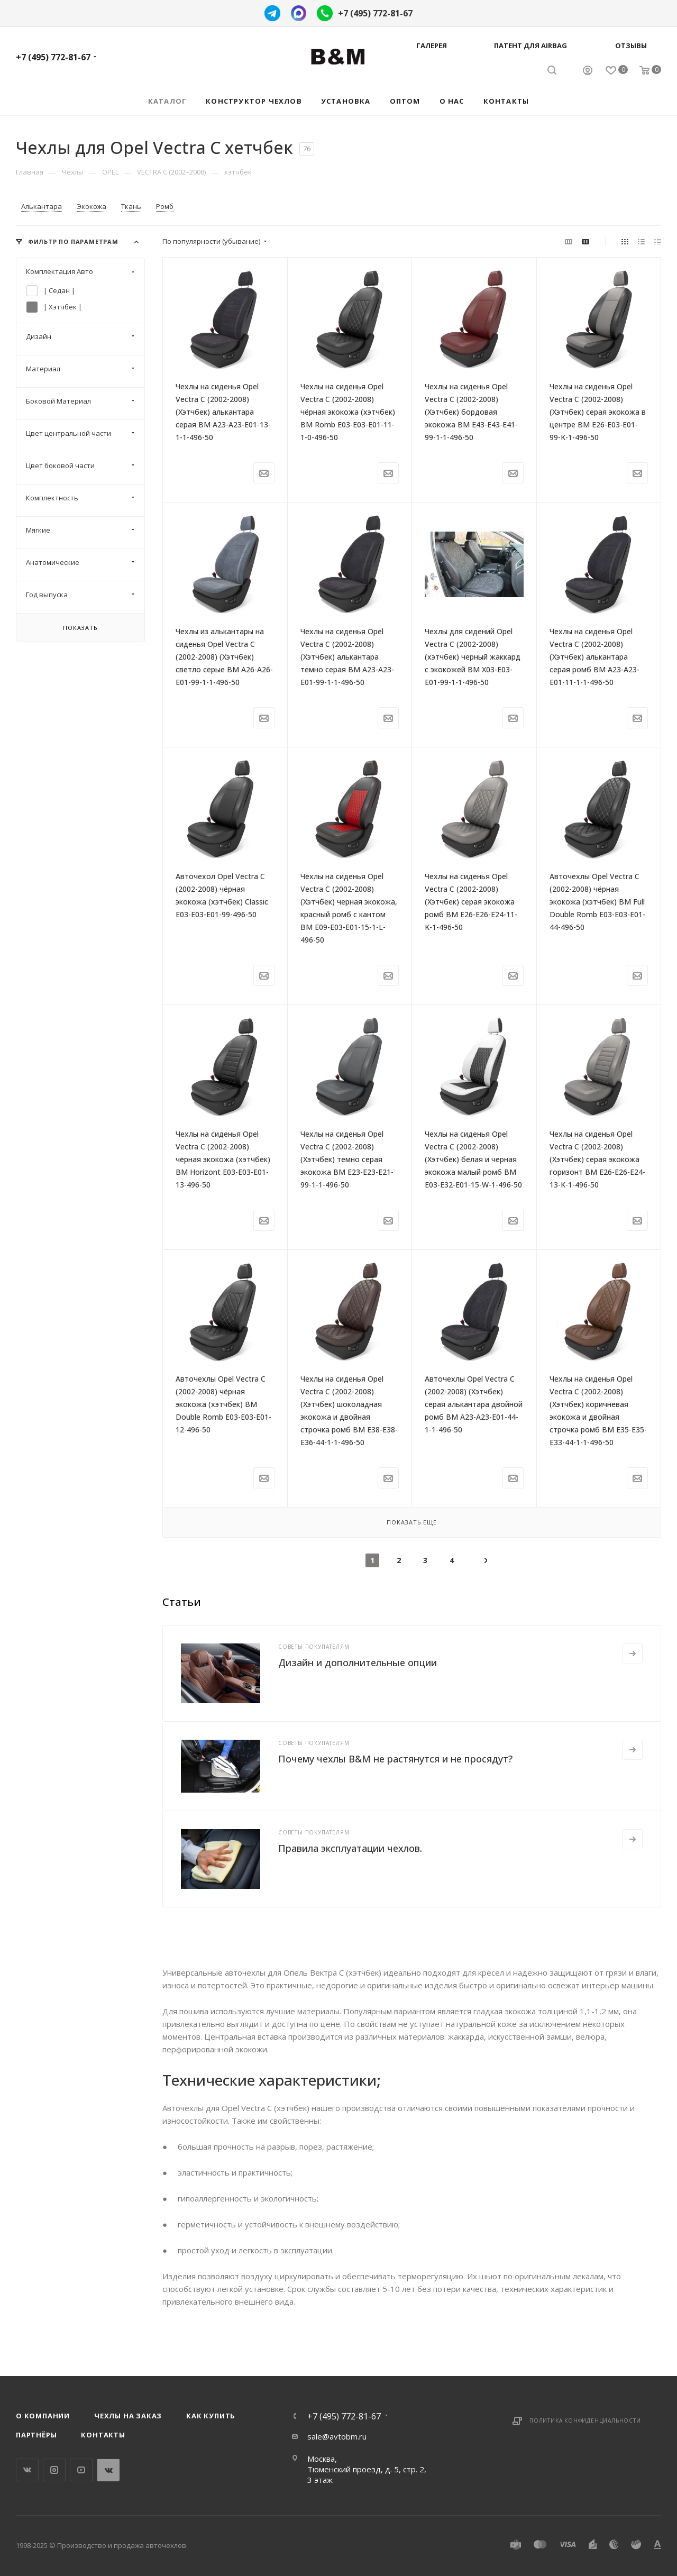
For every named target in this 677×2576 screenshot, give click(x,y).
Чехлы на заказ (128, 2415)
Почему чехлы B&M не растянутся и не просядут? (395, 1758)
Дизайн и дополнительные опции (357, 1662)
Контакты (103, 2435)
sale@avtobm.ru (337, 2436)
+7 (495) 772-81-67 (375, 13)
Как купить (210, 2415)
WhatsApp (108, 2470)
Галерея (431, 45)
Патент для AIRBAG (530, 45)
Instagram (54, 2470)
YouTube (81, 2470)
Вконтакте (27, 2470)
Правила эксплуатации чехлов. (350, 1848)
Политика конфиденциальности (585, 2420)
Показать (80, 628)
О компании (43, 2415)
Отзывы (631, 45)
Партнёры (36, 2435)
